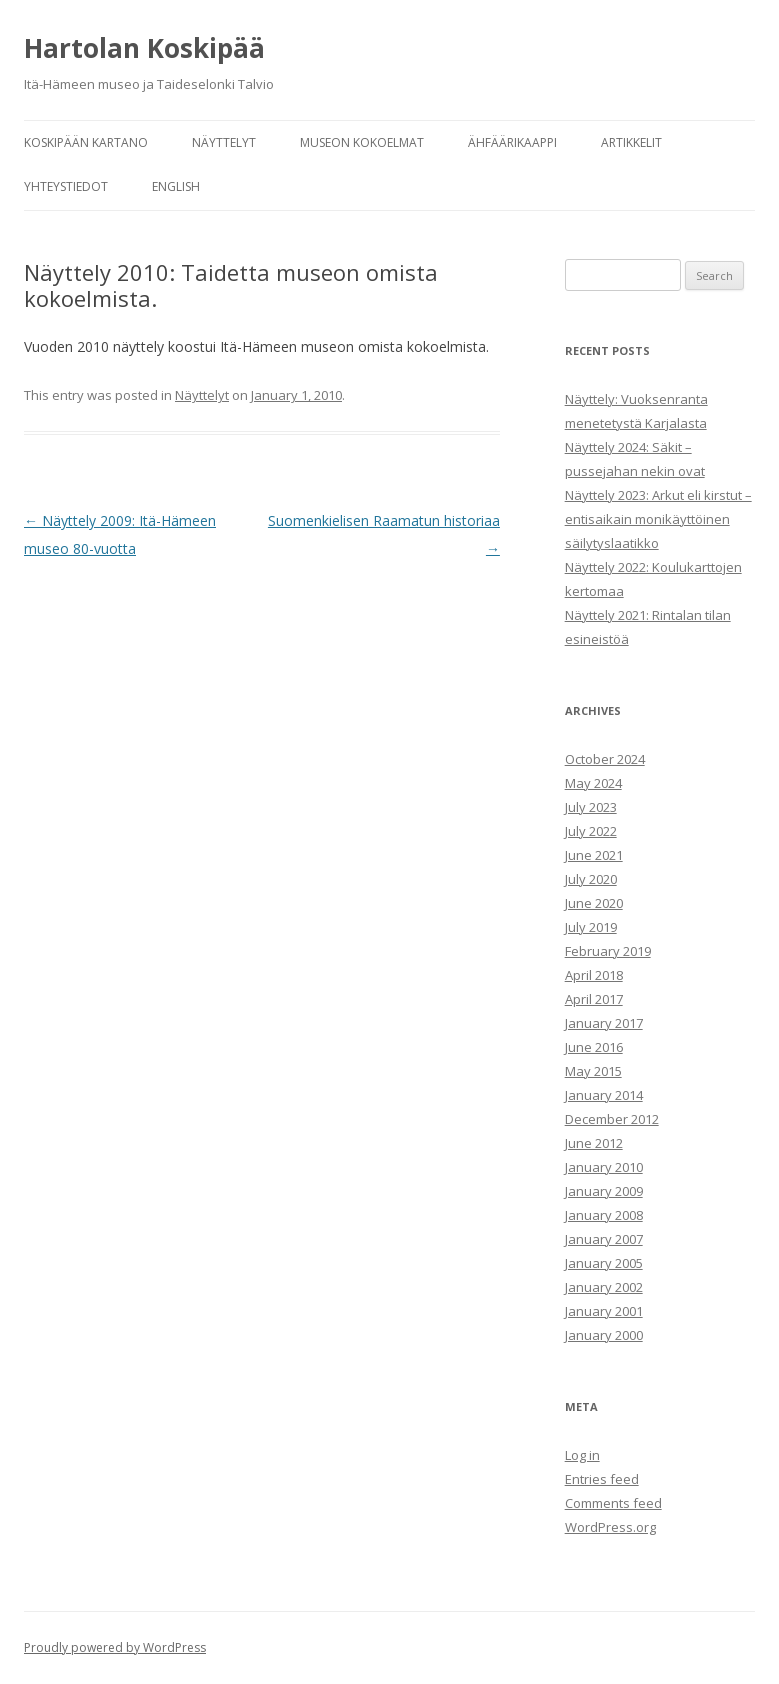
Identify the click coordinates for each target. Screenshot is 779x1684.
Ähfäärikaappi (512, 142)
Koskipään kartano (86, 142)
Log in (582, 1455)
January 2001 (604, 1311)
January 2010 (604, 1167)
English (176, 186)
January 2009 (604, 1191)
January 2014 (604, 1095)
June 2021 (594, 855)
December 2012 (612, 1119)
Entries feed (602, 1479)
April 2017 (594, 999)
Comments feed (613, 1503)
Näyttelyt (224, 142)
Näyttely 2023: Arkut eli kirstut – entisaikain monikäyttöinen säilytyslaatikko (658, 519)
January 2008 (604, 1215)
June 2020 (594, 903)
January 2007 (604, 1239)
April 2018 (594, 975)
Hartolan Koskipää (144, 48)
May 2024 (593, 783)
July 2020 (591, 879)
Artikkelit (631, 142)
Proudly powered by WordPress (115, 1647)
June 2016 (594, 1047)
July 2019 (591, 927)
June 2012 (594, 1143)
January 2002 (604, 1287)
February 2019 (608, 951)
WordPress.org (610, 1527)
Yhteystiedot (66, 186)
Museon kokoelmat (362, 142)
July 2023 (591, 807)
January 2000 (604, 1335)
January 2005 (604, 1263)
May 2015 (593, 1071)
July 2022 (591, 831)
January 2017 (604, 1023)
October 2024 (605, 759)
